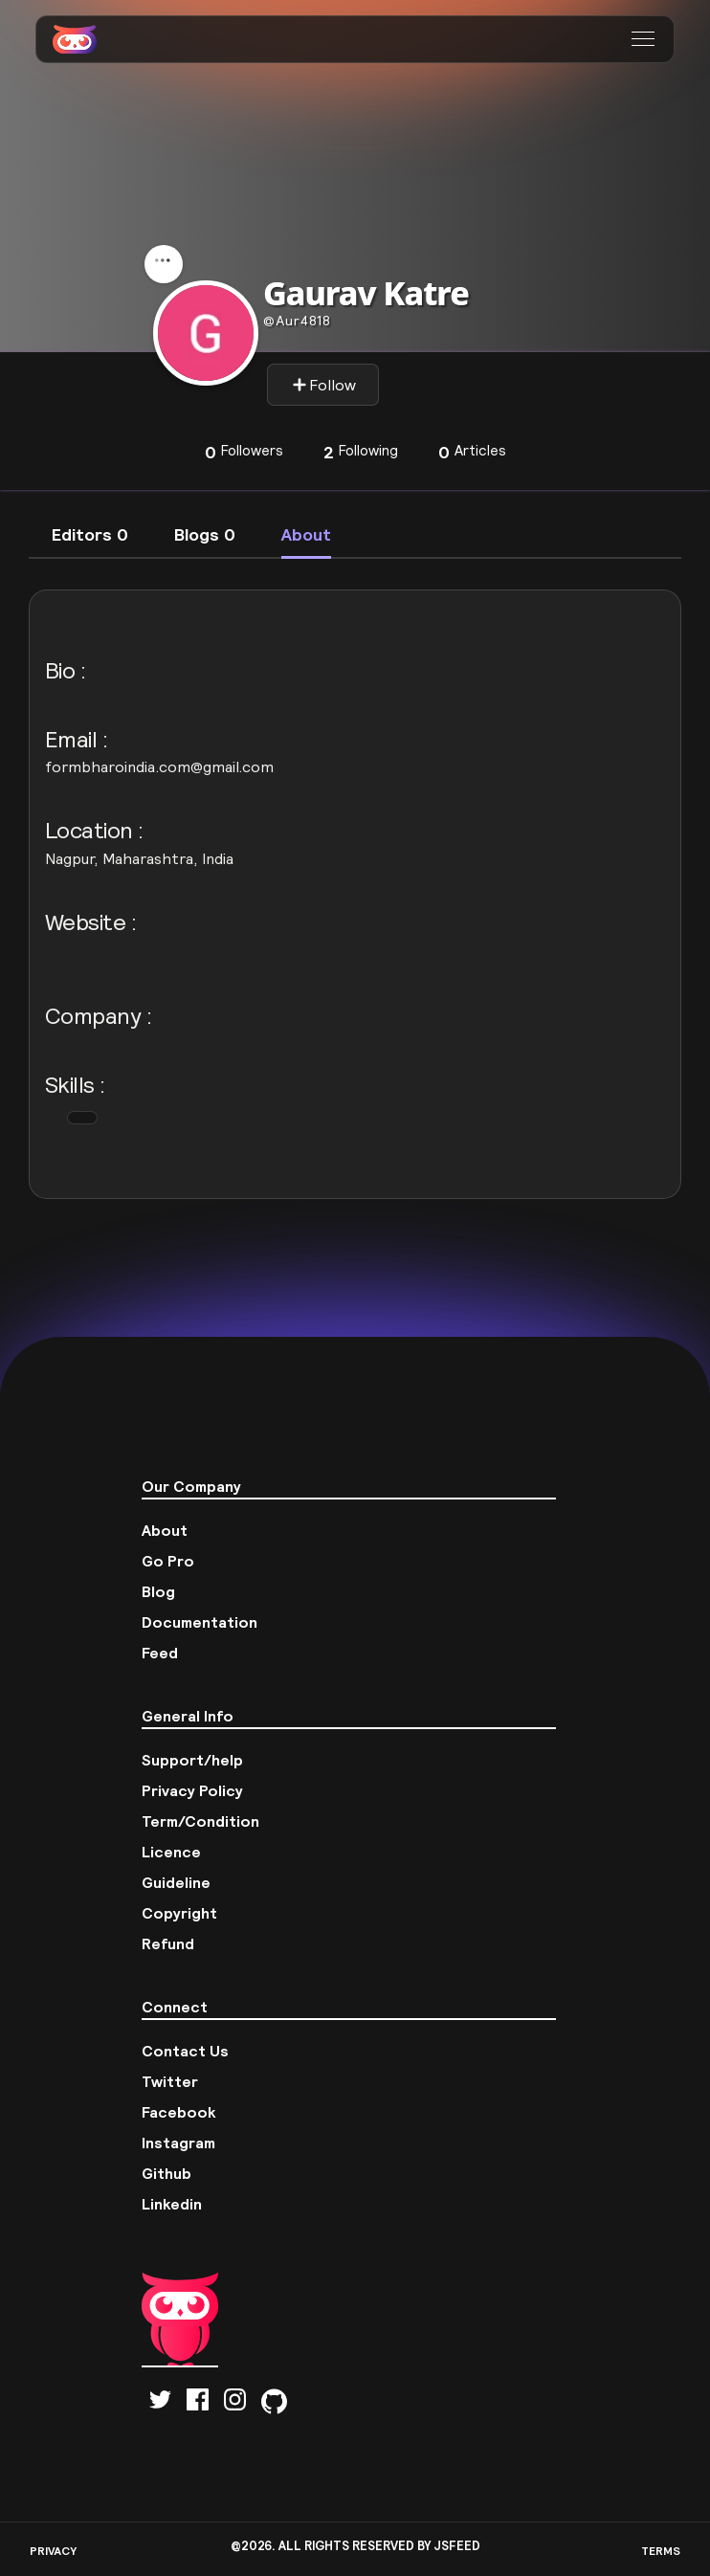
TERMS (660, 2550)
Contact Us (185, 2050)
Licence (171, 1851)
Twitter (170, 2081)
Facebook (179, 2112)
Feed (160, 1652)
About (165, 1530)
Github (166, 2173)
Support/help (192, 1759)
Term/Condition (200, 1821)
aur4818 (297, 320)
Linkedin (172, 2203)
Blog (158, 1591)
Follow (324, 384)
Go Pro (168, 1560)
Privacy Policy (192, 1790)
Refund (168, 1943)
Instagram (178, 2142)
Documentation (199, 1622)
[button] (645, 39)
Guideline (176, 1882)
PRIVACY (53, 2550)
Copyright (179, 1912)
